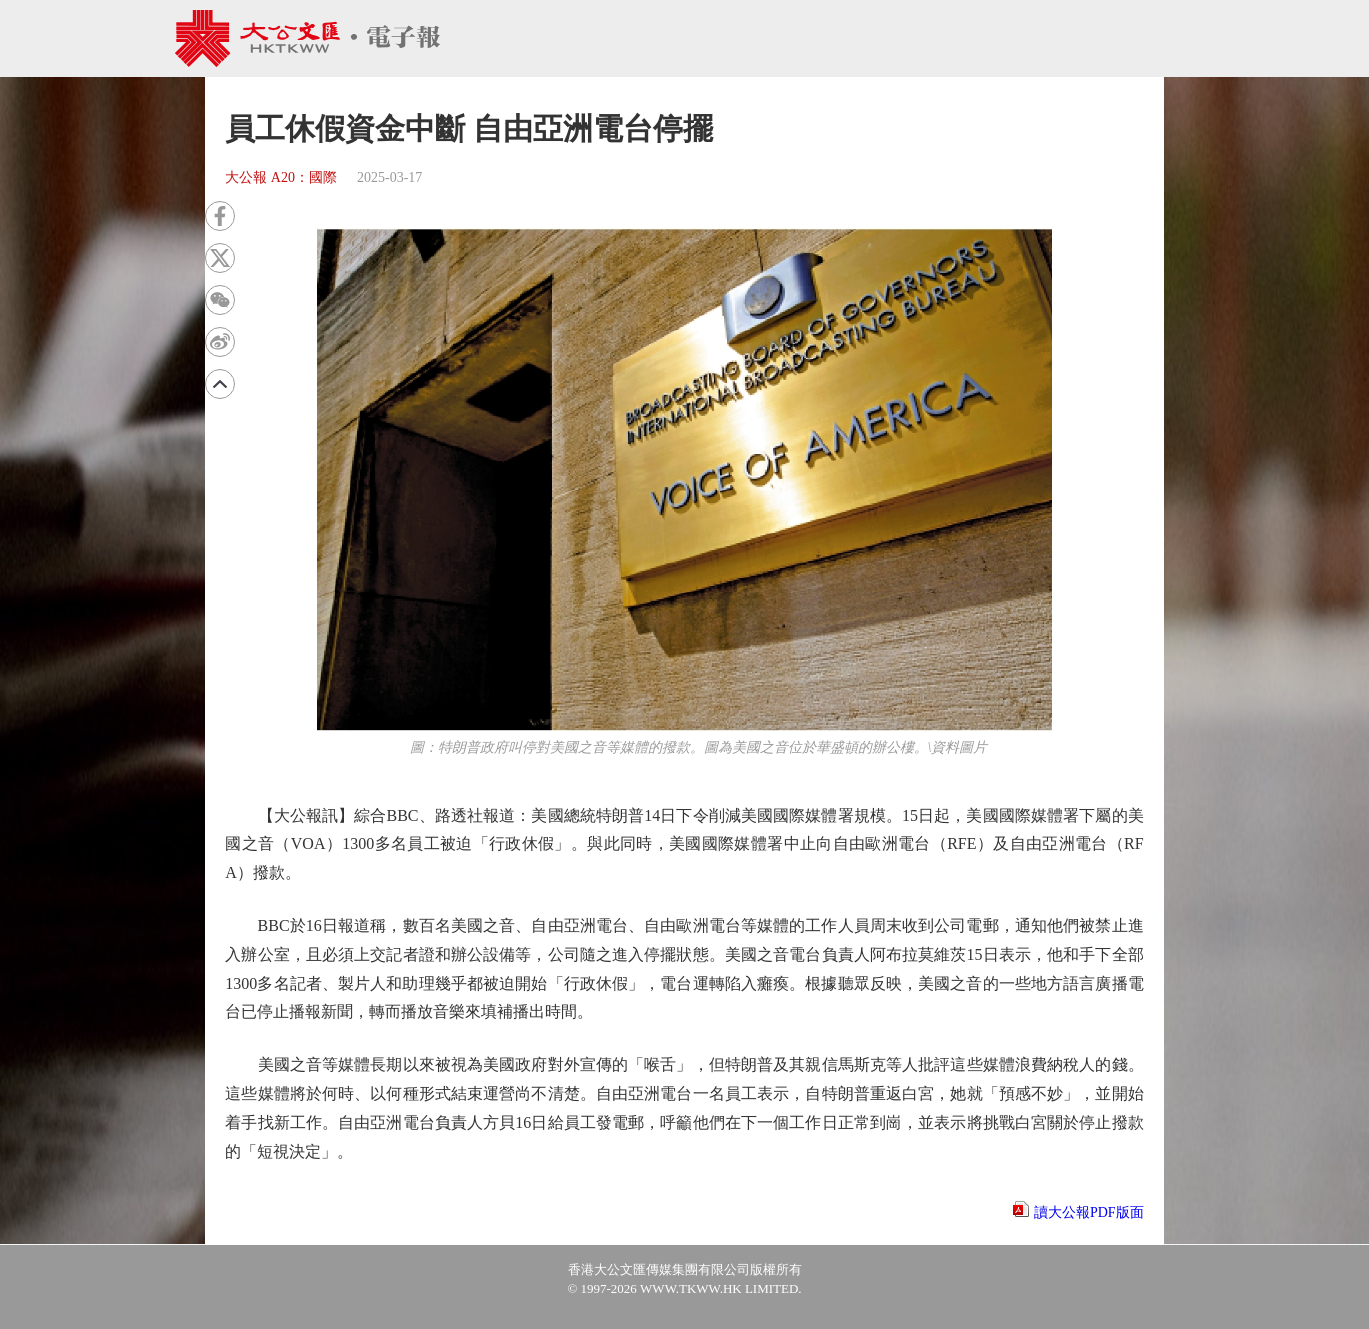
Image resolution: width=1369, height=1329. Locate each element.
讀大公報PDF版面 (1089, 1212)
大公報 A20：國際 (281, 177)
